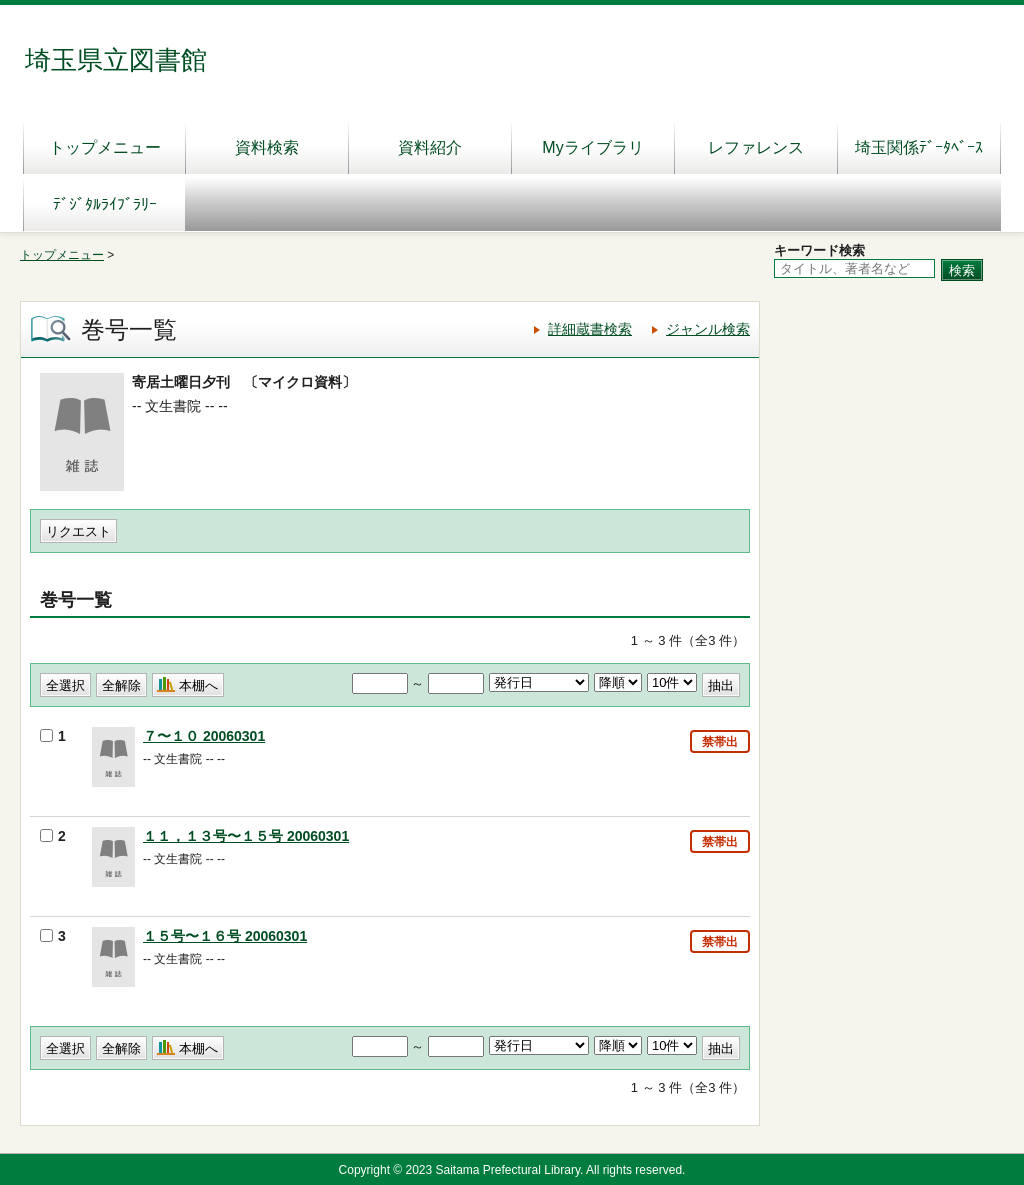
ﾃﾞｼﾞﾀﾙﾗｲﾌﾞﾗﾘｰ (105, 204)
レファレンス (756, 147)
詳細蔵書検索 (590, 329)
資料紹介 (430, 147)
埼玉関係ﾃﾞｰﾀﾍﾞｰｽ (919, 147)
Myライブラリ (592, 147)
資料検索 (267, 147)
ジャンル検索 (708, 329)
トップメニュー (105, 147)
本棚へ (198, 685)
